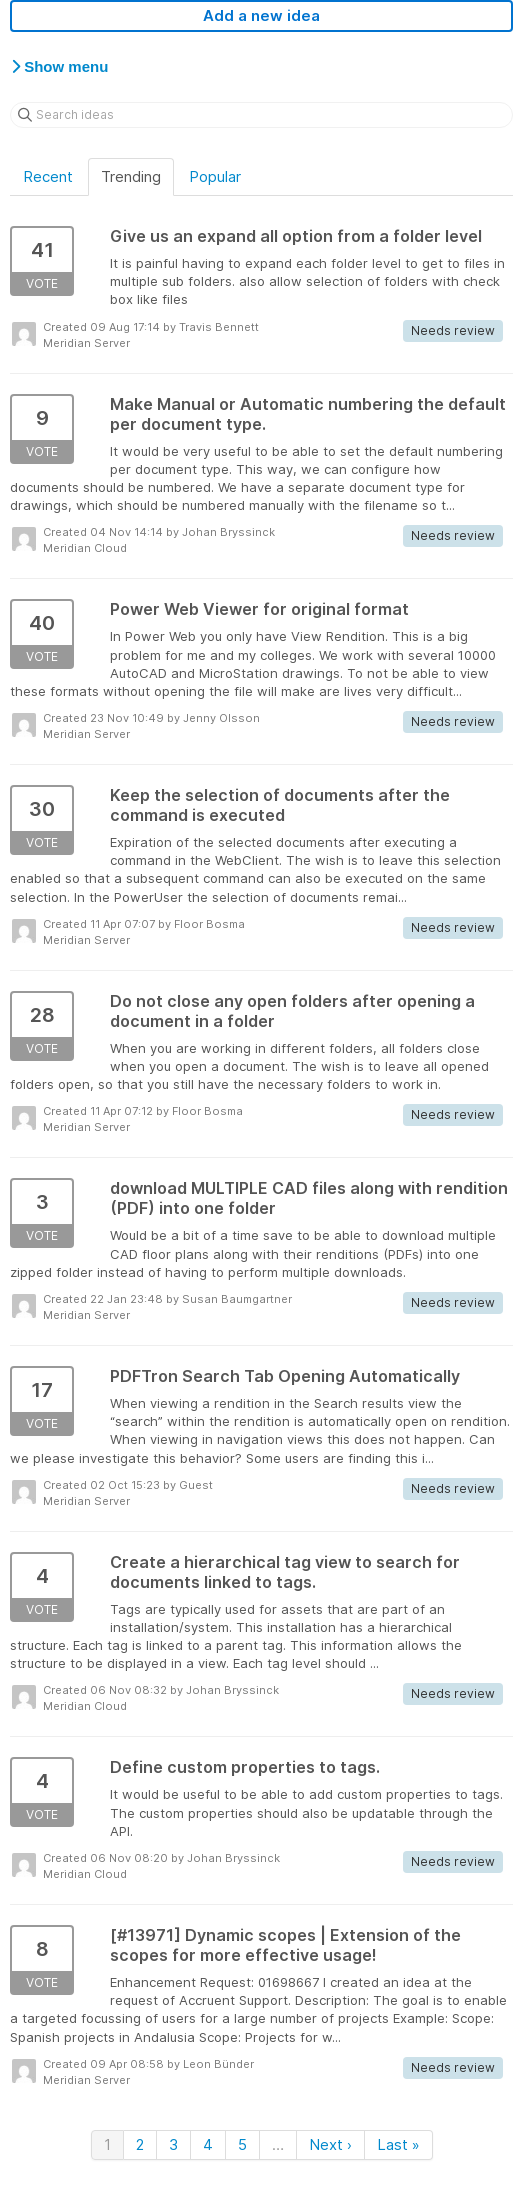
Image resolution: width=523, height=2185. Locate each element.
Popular (215, 176)
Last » (398, 2144)
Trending (131, 176)
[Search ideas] (261, 115)
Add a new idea (261, 15)
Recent (48, 176)
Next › (330, 2144)
